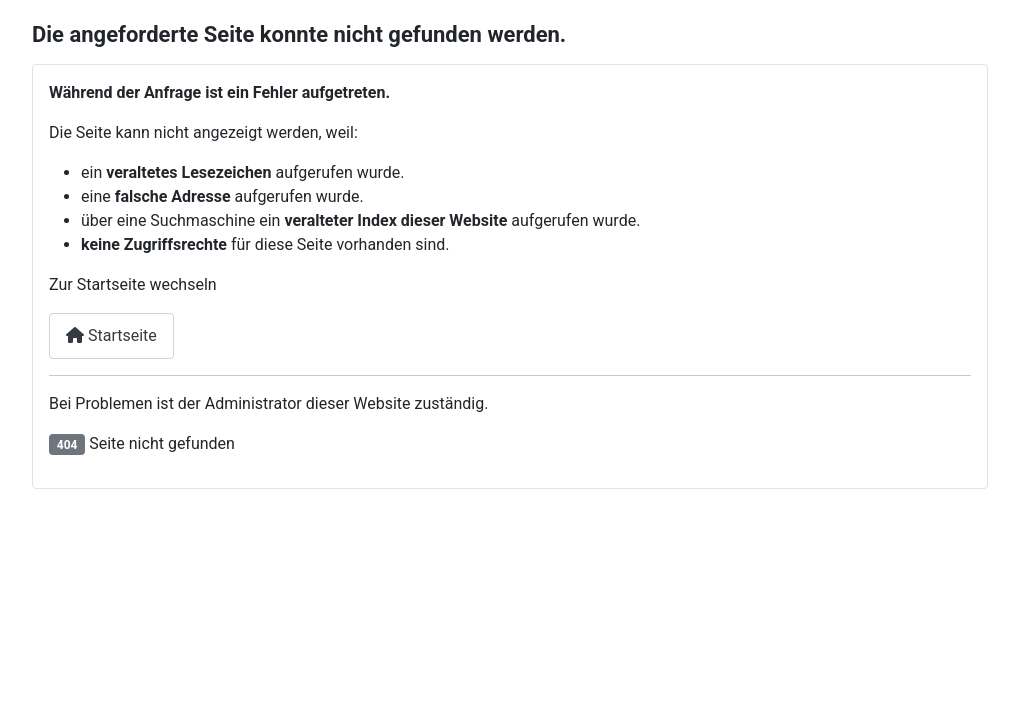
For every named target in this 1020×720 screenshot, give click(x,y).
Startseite (111, 335)
